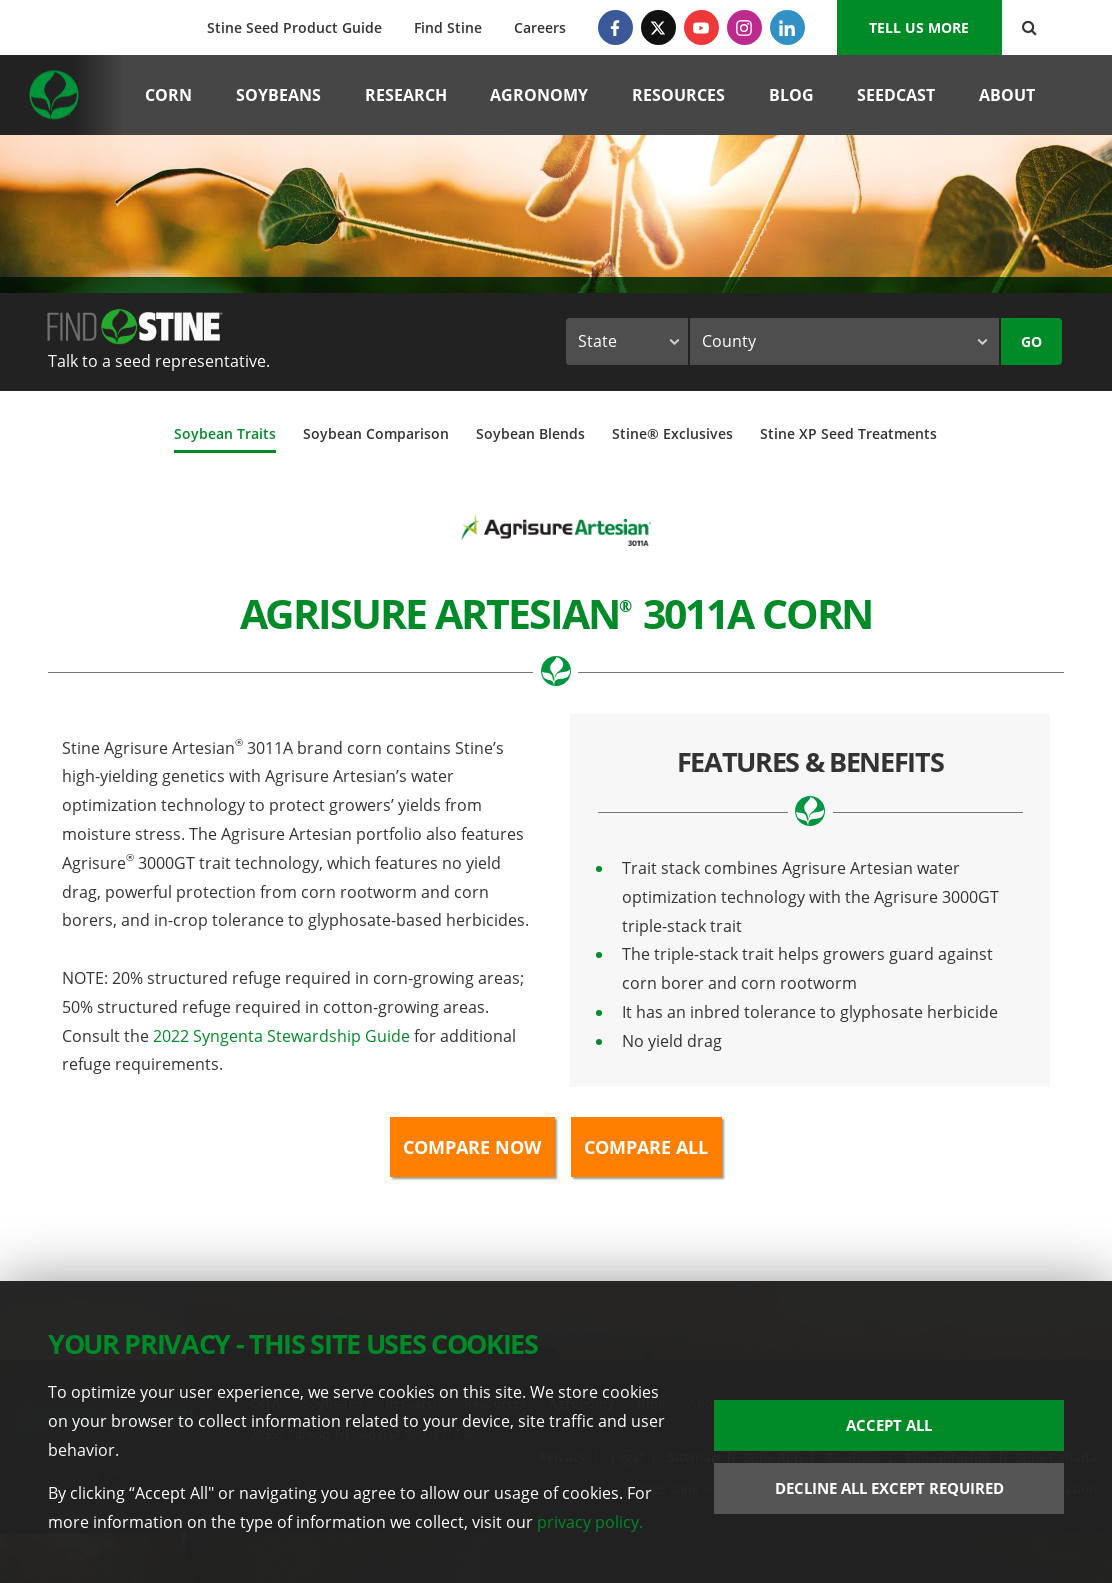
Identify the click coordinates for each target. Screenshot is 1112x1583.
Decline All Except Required (889, 1488)
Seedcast (896, 95)
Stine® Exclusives (672, 433)
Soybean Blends (530, 433)
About (1007, 95)
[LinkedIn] (787, 27)
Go (1031, 341)
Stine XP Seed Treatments (848, 433)
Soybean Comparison (376, 433)
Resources (678, 95)
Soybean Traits (225, 433)
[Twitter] (658, 27)
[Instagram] (744, 27)
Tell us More (919, 27)
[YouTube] (701, 27)
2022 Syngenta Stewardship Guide (281, 1036)
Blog (791, 95)
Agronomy (539, 95)
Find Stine (448, 27)
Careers (540, 27)
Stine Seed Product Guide (294, 27)
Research (406, 95)
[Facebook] (615, 27)
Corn (168, 95)
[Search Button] (1029, 27)
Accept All (889, 1425)
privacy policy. (590, 1522)
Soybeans (278, 95)
